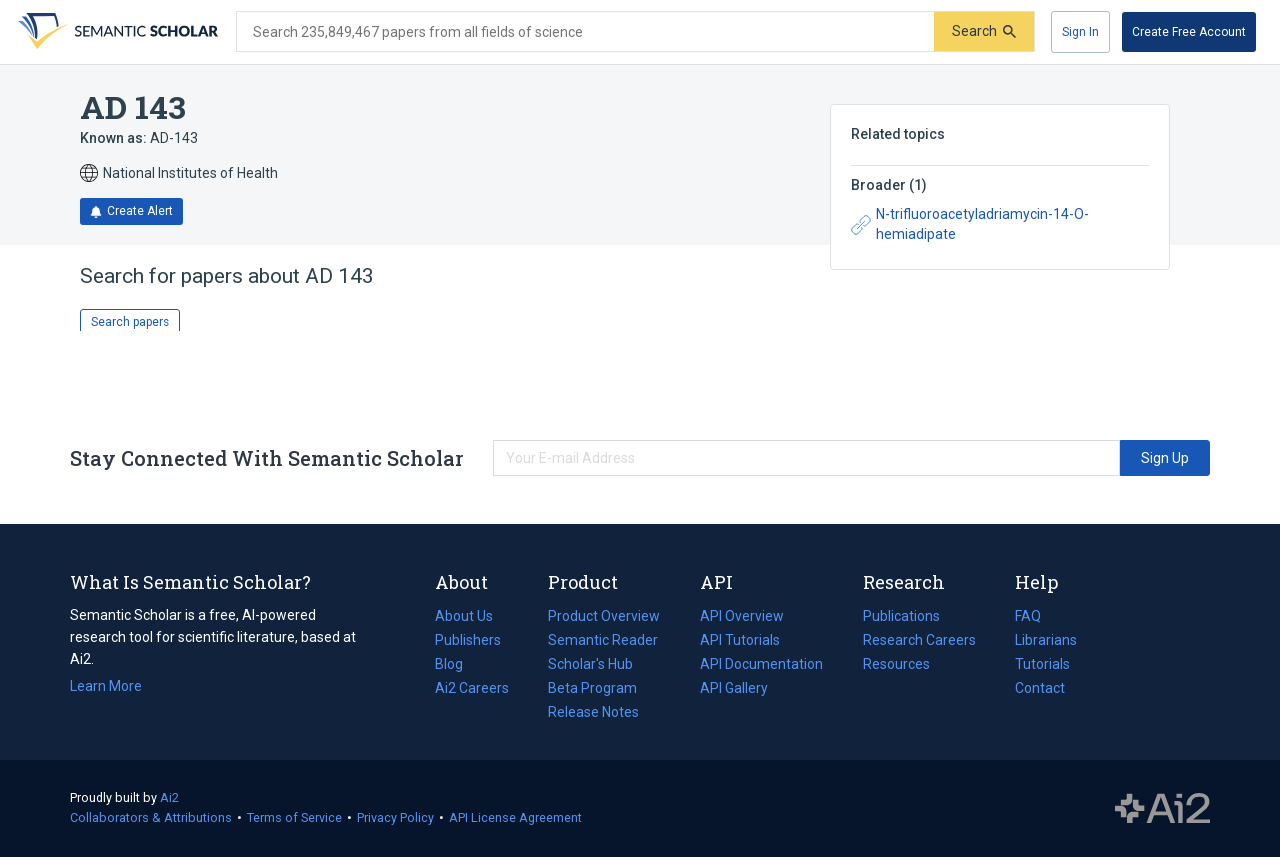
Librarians (1046, 640)
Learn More (106, 686)
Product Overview (604, 616)
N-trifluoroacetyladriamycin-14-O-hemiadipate (970, 224)
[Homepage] (116, 32)
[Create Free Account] (1189, 32)
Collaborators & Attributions (151, 817)
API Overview (742, 616)
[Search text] (585, 32)
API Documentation (761, 664)
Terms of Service (294, 817)
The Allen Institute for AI (1162, 809)
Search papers (130, 322)
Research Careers (919, 640)
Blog (457, 664)
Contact (1040, 688)
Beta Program (592, 688)
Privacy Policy (395, 817)
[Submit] (984, 31)
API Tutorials (740, 640)
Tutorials (1042, 664)
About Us (464, 616)
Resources (896, 664)
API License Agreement (515, 817)
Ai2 (169, 797)
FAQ (1028, 616)
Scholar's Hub (590, 664)
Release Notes (593, 712)
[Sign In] (1080, 32)
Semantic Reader (603, 640)
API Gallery (734, 688)
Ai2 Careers (472, 688)
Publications (901, 616)
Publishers (468, 640)
